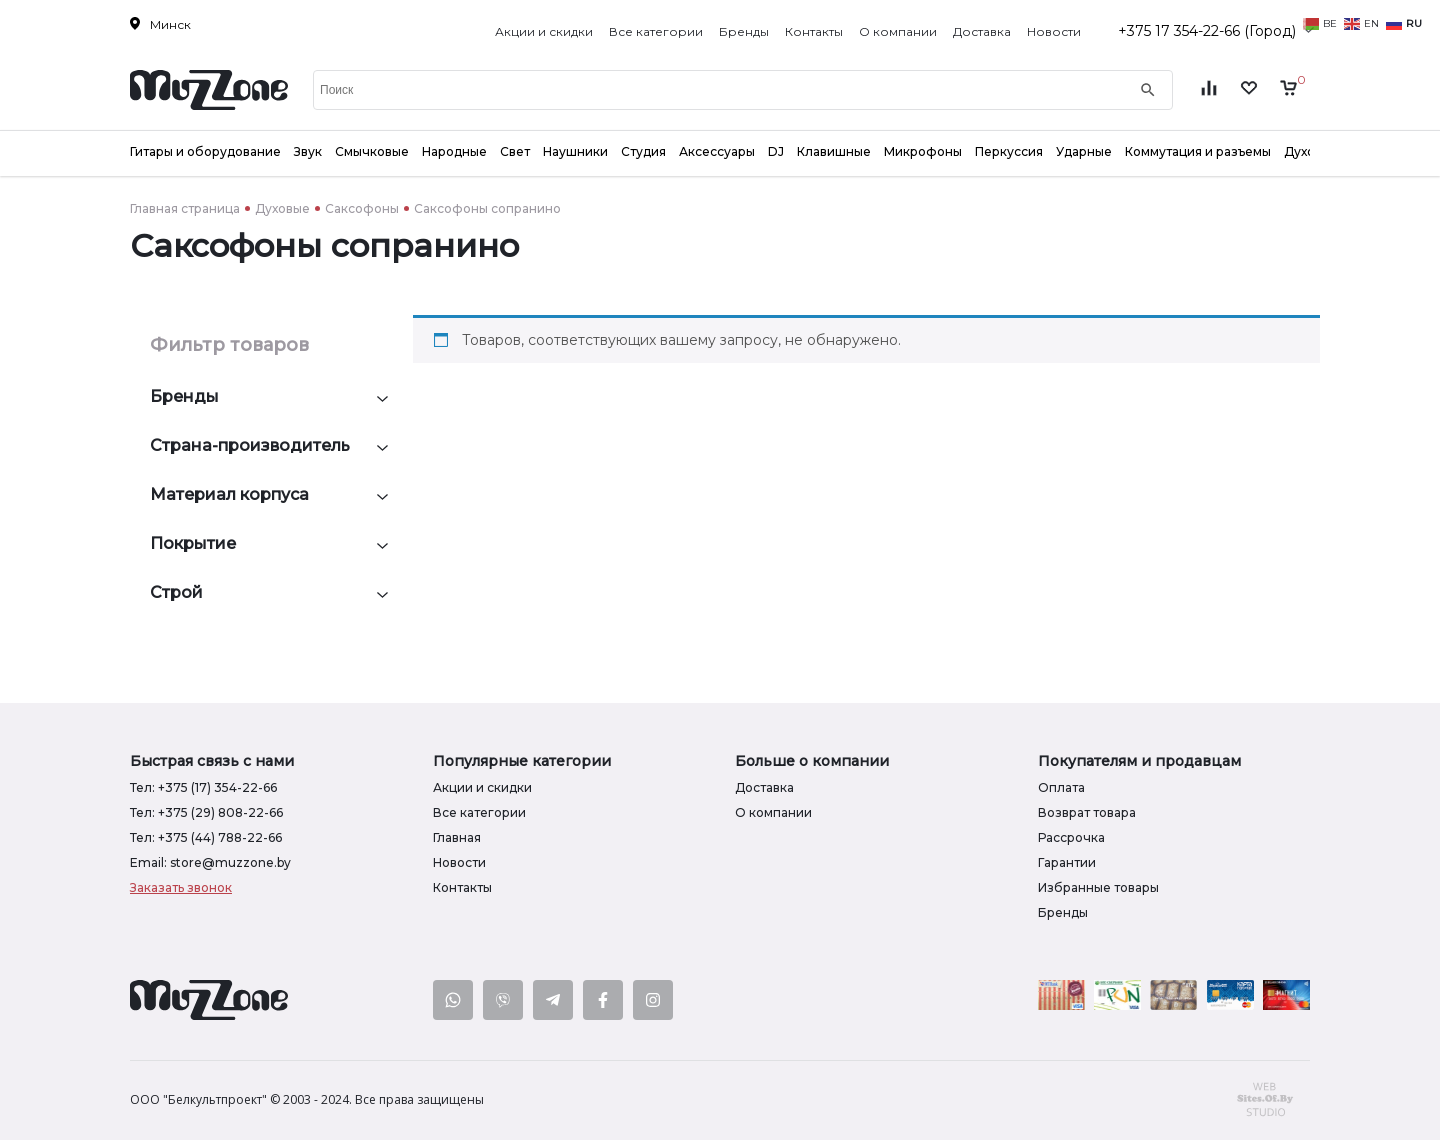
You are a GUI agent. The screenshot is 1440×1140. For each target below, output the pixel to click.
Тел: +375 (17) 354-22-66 (203, 787)
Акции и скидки (544, 31)
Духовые (282, 208)
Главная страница (185, 208)
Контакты (814, 31)
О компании (898, 31)
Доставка (982, 31)
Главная (457, 837)
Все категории (656, 31)
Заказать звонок (181, 887)
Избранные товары (1098, 887)
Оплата (1061, 787)
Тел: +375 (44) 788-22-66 (206, 837)
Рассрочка (1071, 837)
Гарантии (1067, 862)
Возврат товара (1087, 812)
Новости (1054, 31)
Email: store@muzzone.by (210, 862)
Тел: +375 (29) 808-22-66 (206, 812)
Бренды (744, 31)
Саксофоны (362, 208)
